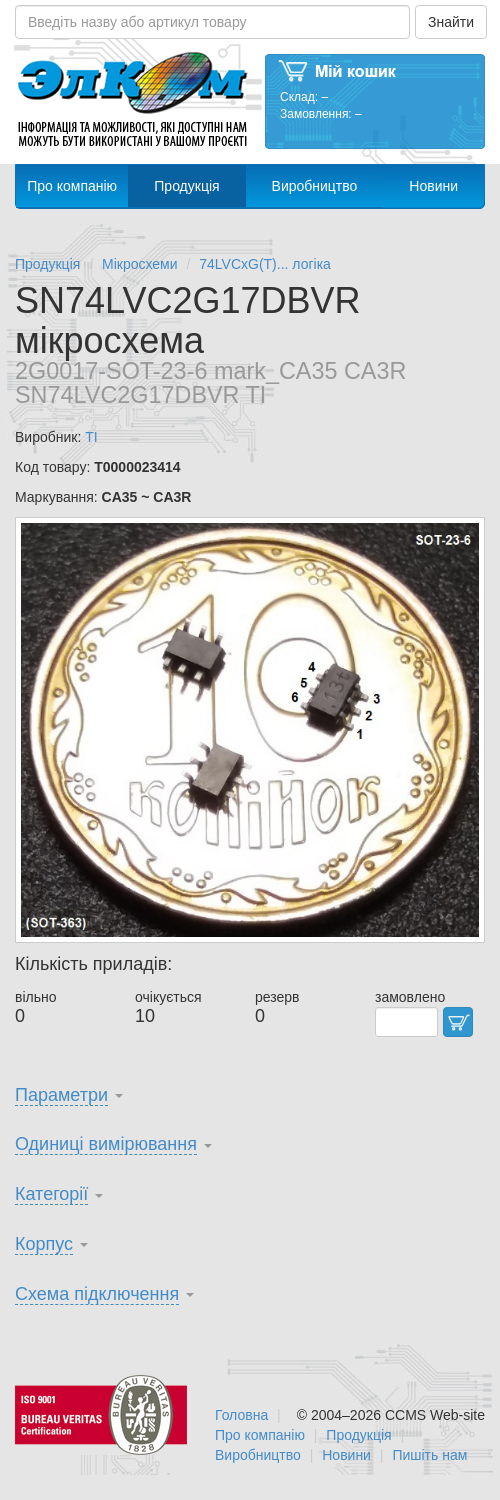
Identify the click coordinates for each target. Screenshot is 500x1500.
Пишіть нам (429, 1455)
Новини (433, 186)
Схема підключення (97, 1294)
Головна (241, 1415)
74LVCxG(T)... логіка (265, 264)
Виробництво (315, 186)
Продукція (186, 186)
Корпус (44, 1244)
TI (91, 437)
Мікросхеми (140, 264)
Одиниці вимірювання (106, 1144)
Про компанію (72, 186)
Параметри (61, 1095)
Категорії (51, 1194)
